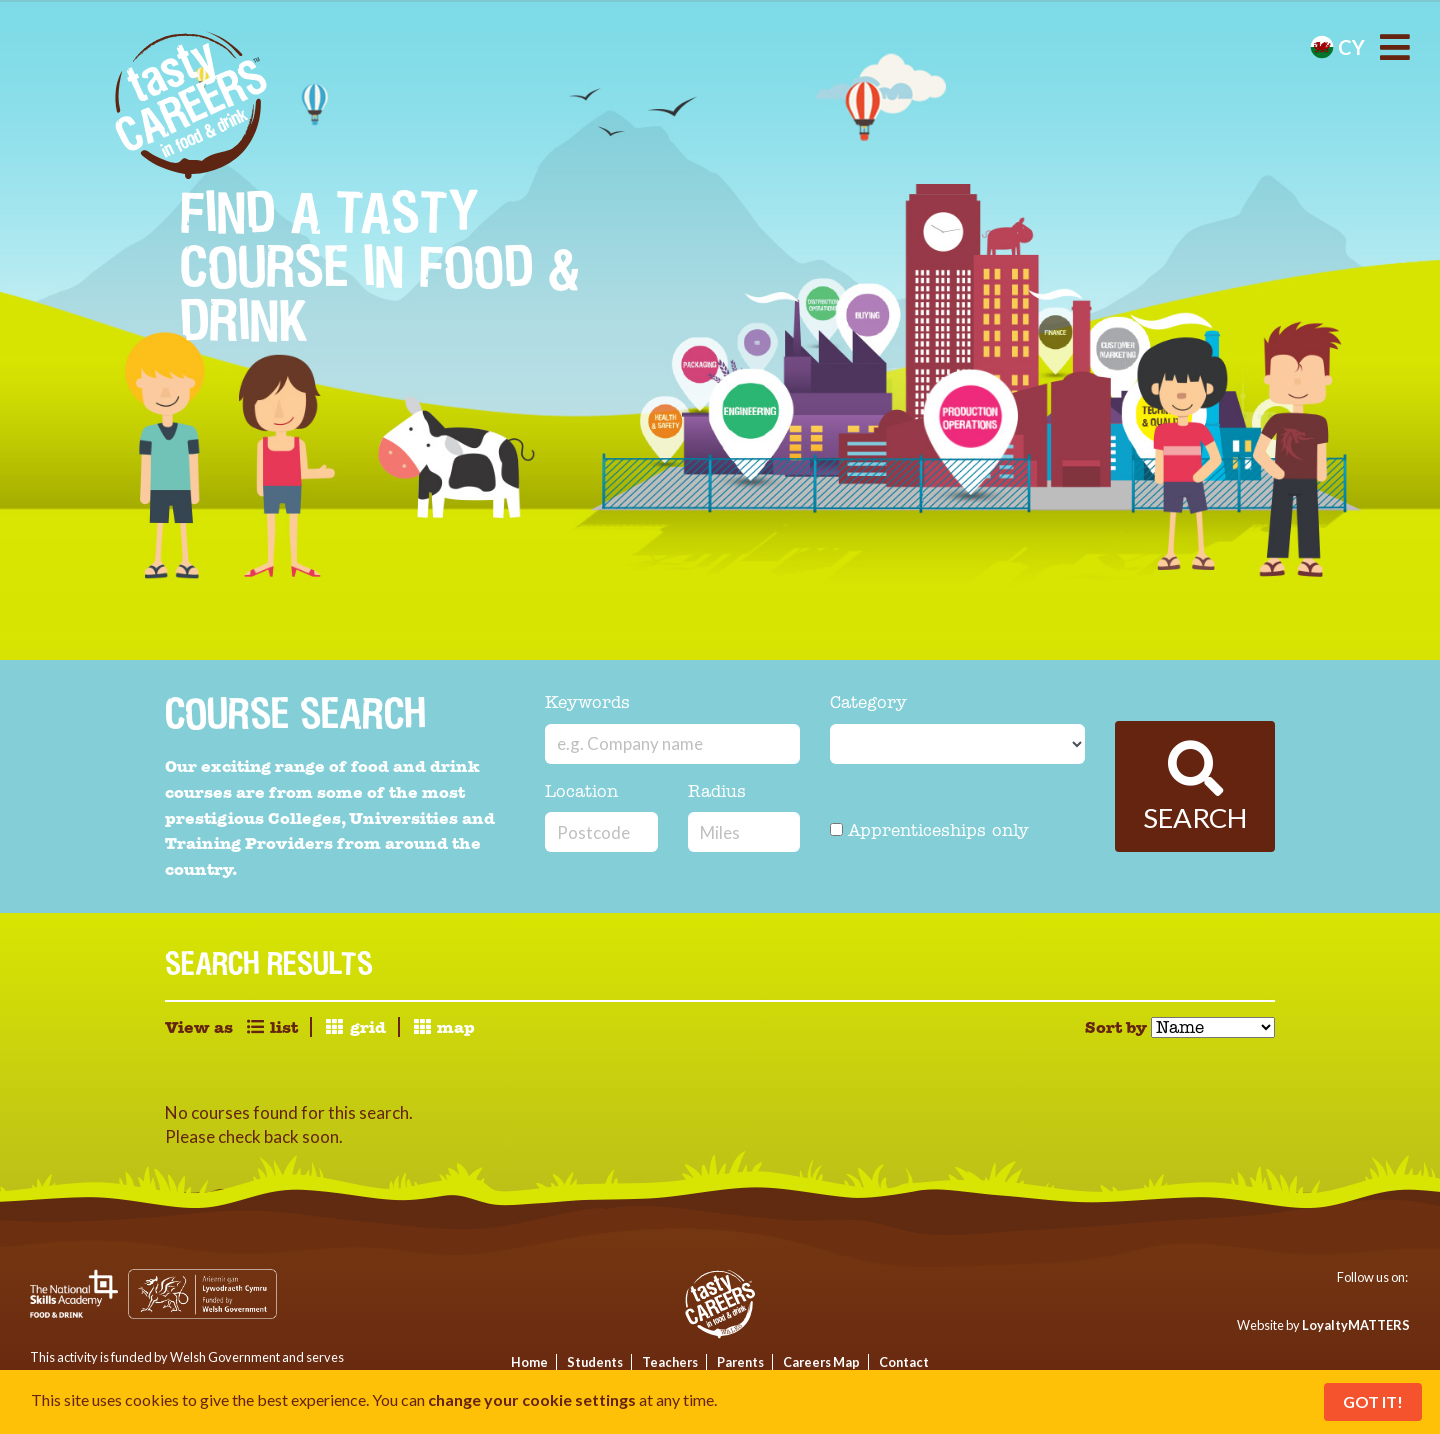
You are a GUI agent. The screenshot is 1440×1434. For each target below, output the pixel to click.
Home (529, 1362)
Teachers (670, 1362)
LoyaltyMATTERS (1356, 1325)
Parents (740, 1362)
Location (581, 792)
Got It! (1373, 1401)
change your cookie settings (532, 1399)
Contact (904, 1362)
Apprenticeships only (929, 831)
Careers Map (821, 1362)
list (271, 1027)
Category (868, 703)
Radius (717, 792)
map (443, 1027)
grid (354, 1027)
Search (1195, 787)
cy (1337, 47)
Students (595, 1362)
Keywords (587, 703)
